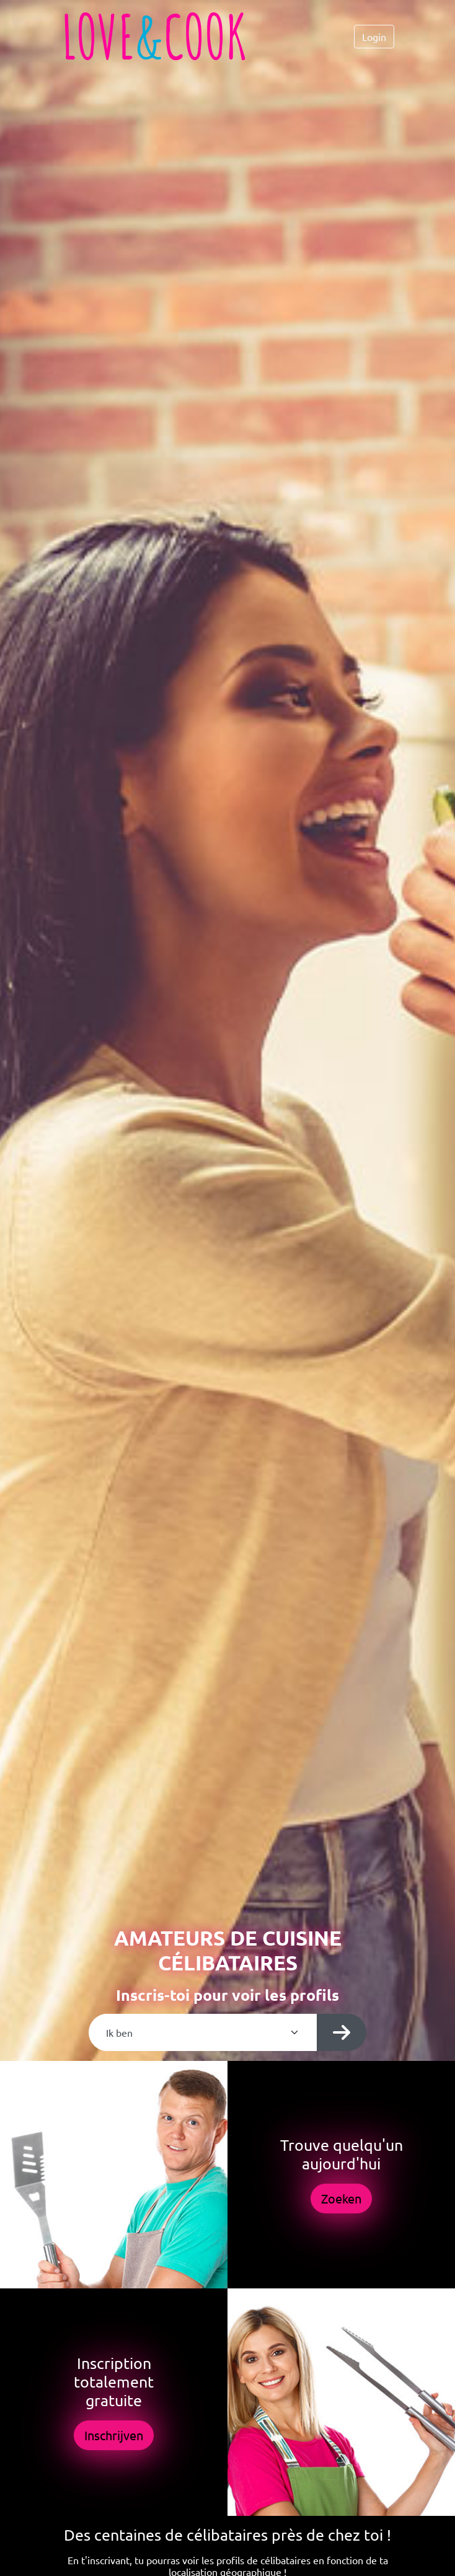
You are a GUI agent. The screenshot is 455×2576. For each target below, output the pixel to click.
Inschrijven (113, 2435)
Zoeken (341, 2198)
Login (374, 36)
